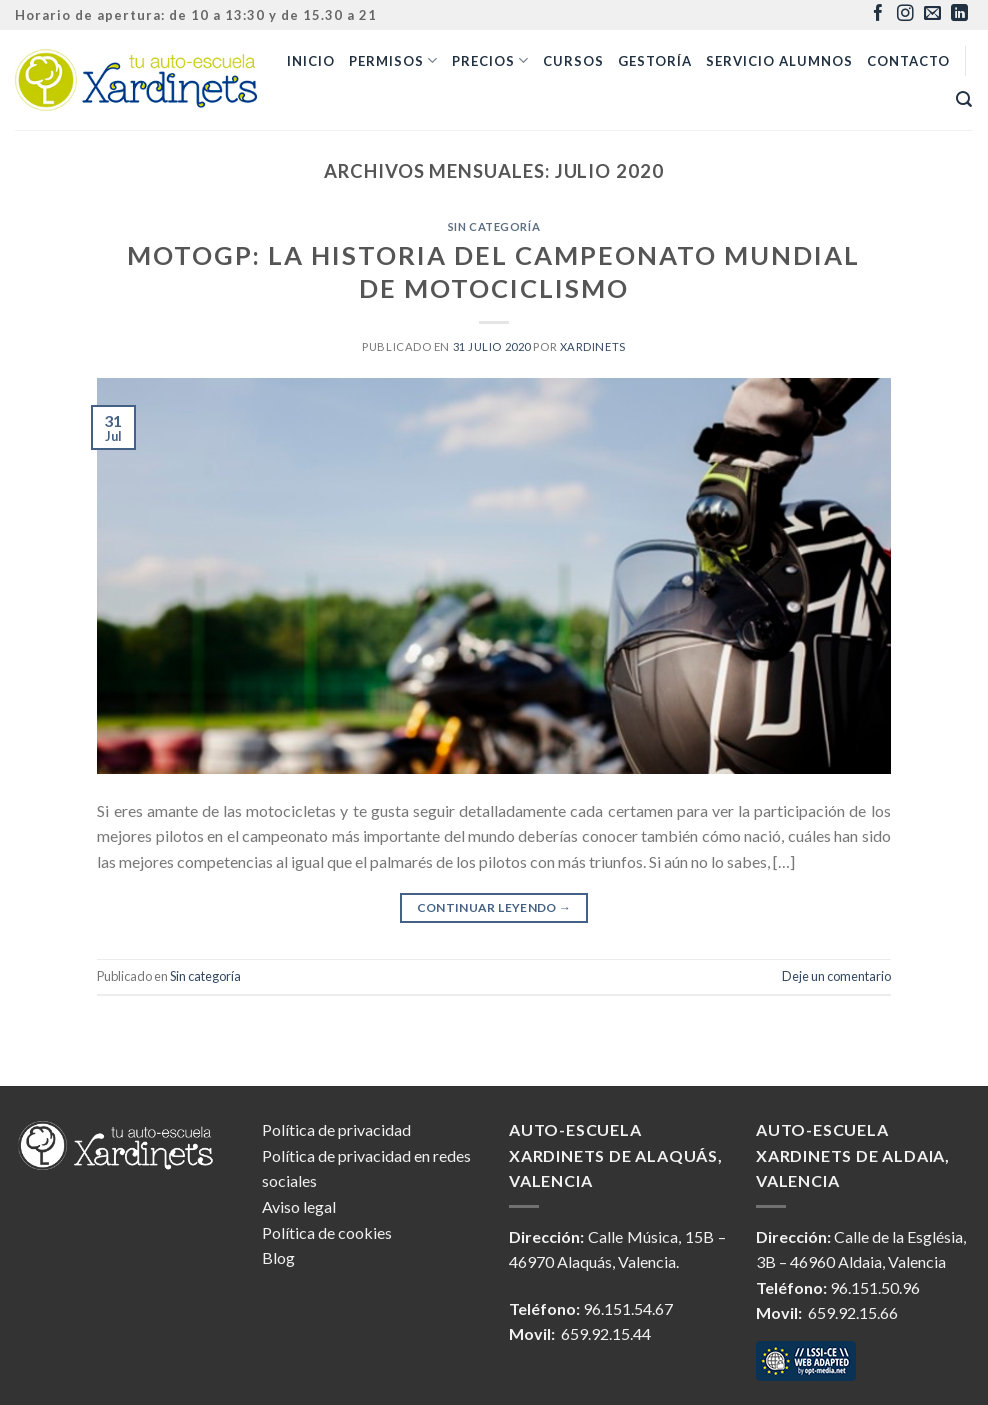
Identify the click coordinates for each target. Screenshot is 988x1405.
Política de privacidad (336, 1129)
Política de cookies (327, 1232)
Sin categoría (494, 226)
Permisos (393, 60)
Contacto (908, 61)
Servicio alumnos (779, 61)
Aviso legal (299, 1206)
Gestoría (655, 61)
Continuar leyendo (494, 907)
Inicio (311, 61)
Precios (490, 60)
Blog (278, 1257)
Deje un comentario (836, 976)
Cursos (573, 61)
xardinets (593, 346)
